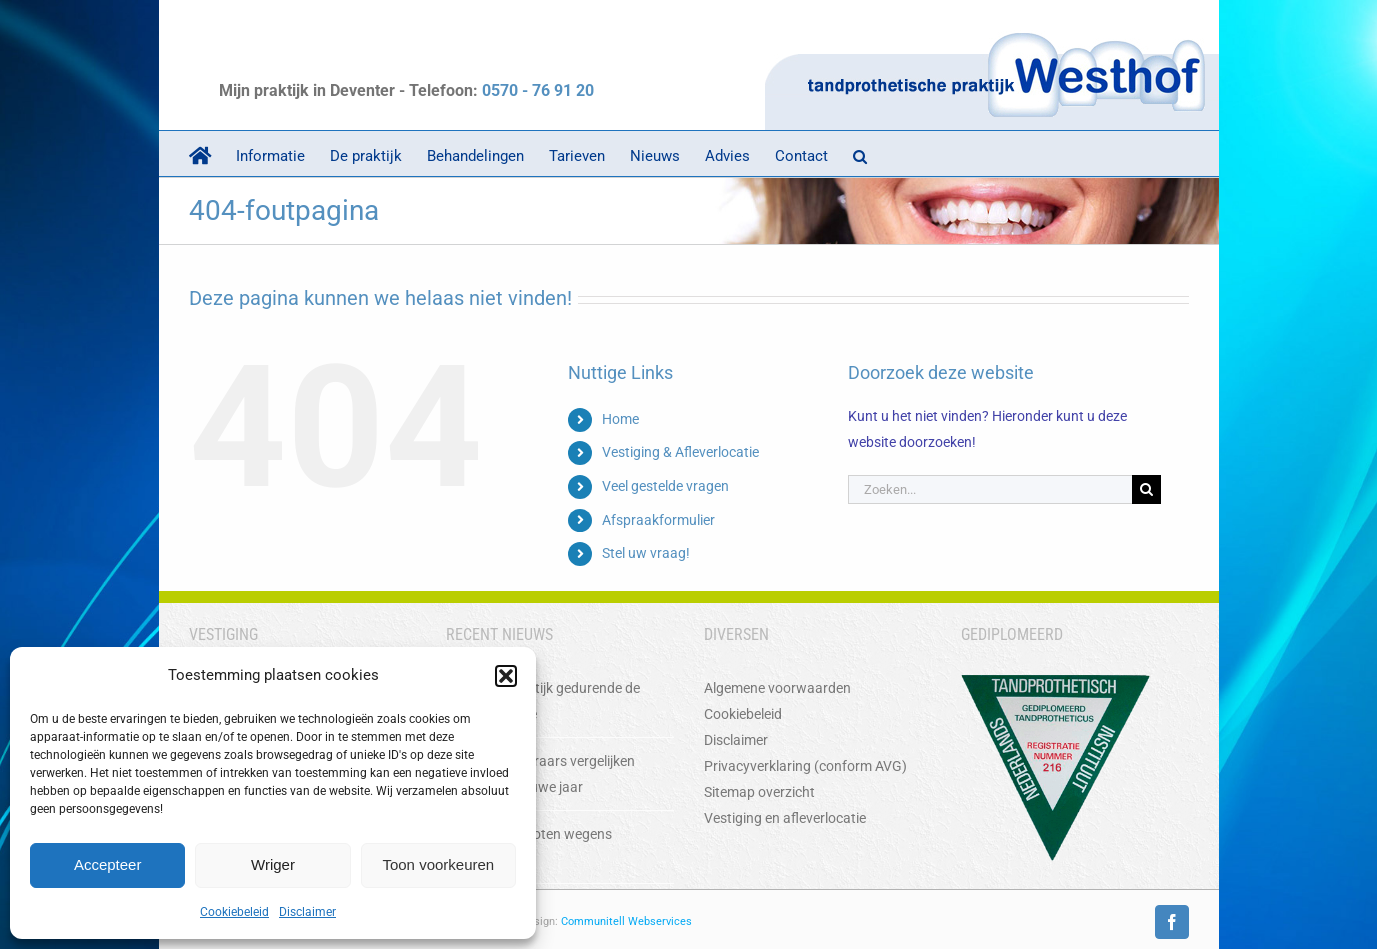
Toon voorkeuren (438, 864)
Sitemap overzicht (759, 792)
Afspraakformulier (658, 520)
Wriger (273, 864)
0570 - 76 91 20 (538, 90)
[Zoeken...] (990, 489)
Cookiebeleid (234, 912)
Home (620, 419)
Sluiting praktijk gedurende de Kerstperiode (549, 701)
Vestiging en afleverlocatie (785, 818)
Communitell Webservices (626, 921)
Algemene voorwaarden (777, 688)
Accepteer (108, 864)
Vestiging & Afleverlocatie (680, 452)
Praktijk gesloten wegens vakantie (535, 847)
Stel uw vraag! (646, 553)
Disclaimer (307, 912)
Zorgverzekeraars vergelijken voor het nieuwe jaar (546, 774)
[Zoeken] (1146, 489)
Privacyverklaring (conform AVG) (805, 766)
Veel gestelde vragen (665, 486)
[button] (506, 676)
